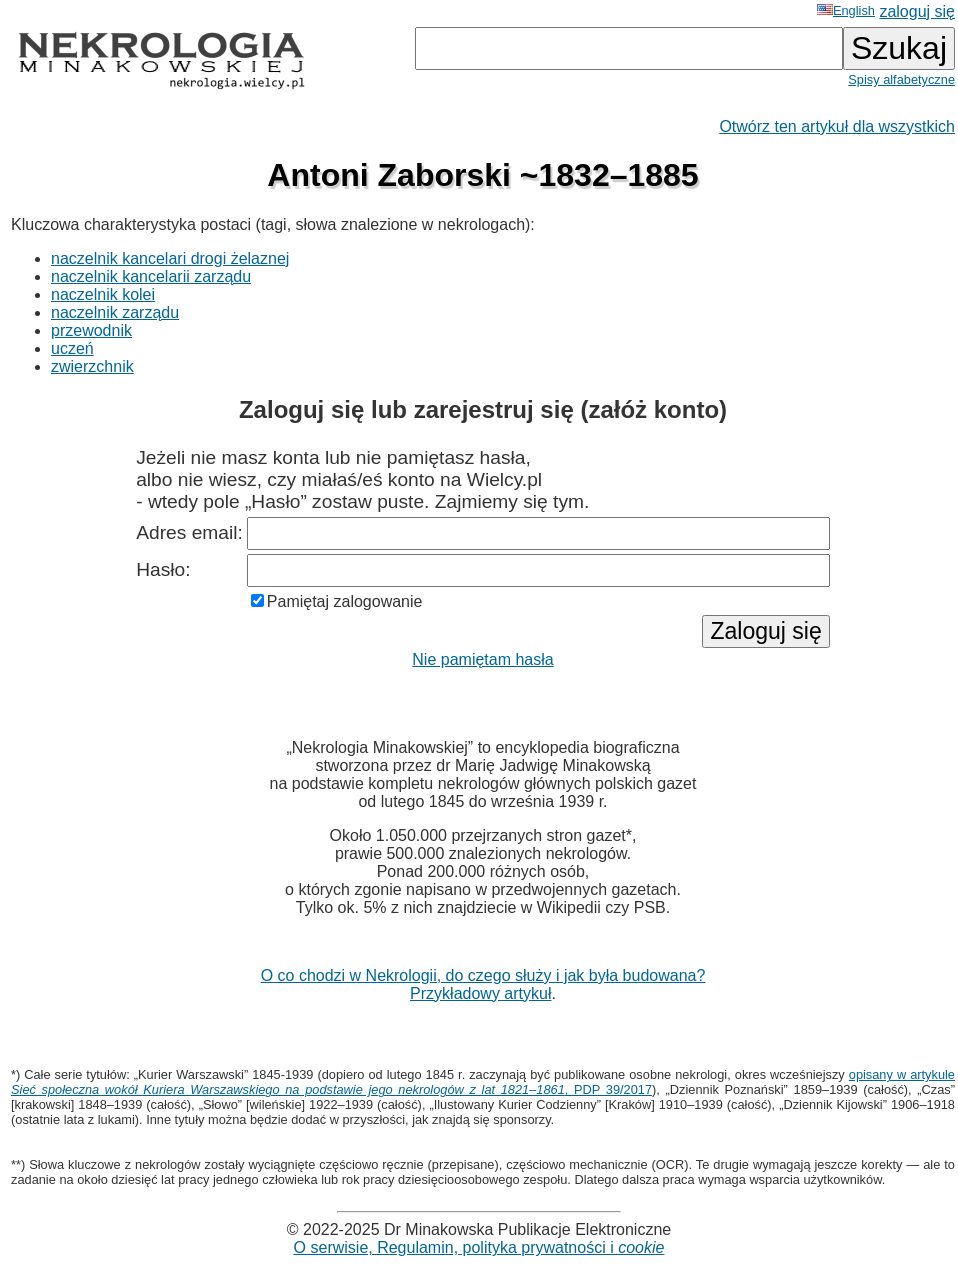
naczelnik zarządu (115, 312)
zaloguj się (917, 11)
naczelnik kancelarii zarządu (151, 276)
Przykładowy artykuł (480, 993)
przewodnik (91, 330)
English (846, 10)
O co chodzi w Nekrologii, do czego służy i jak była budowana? (483, 975)
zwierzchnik (92, 366)
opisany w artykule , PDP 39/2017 (483, 1082)
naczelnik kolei (103, 294)
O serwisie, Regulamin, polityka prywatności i (479, 1247)
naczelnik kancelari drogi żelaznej (170, 258)
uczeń (72, 348)
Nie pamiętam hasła (482, 659)
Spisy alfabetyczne (901, 79)
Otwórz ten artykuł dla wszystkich (837, 126)
